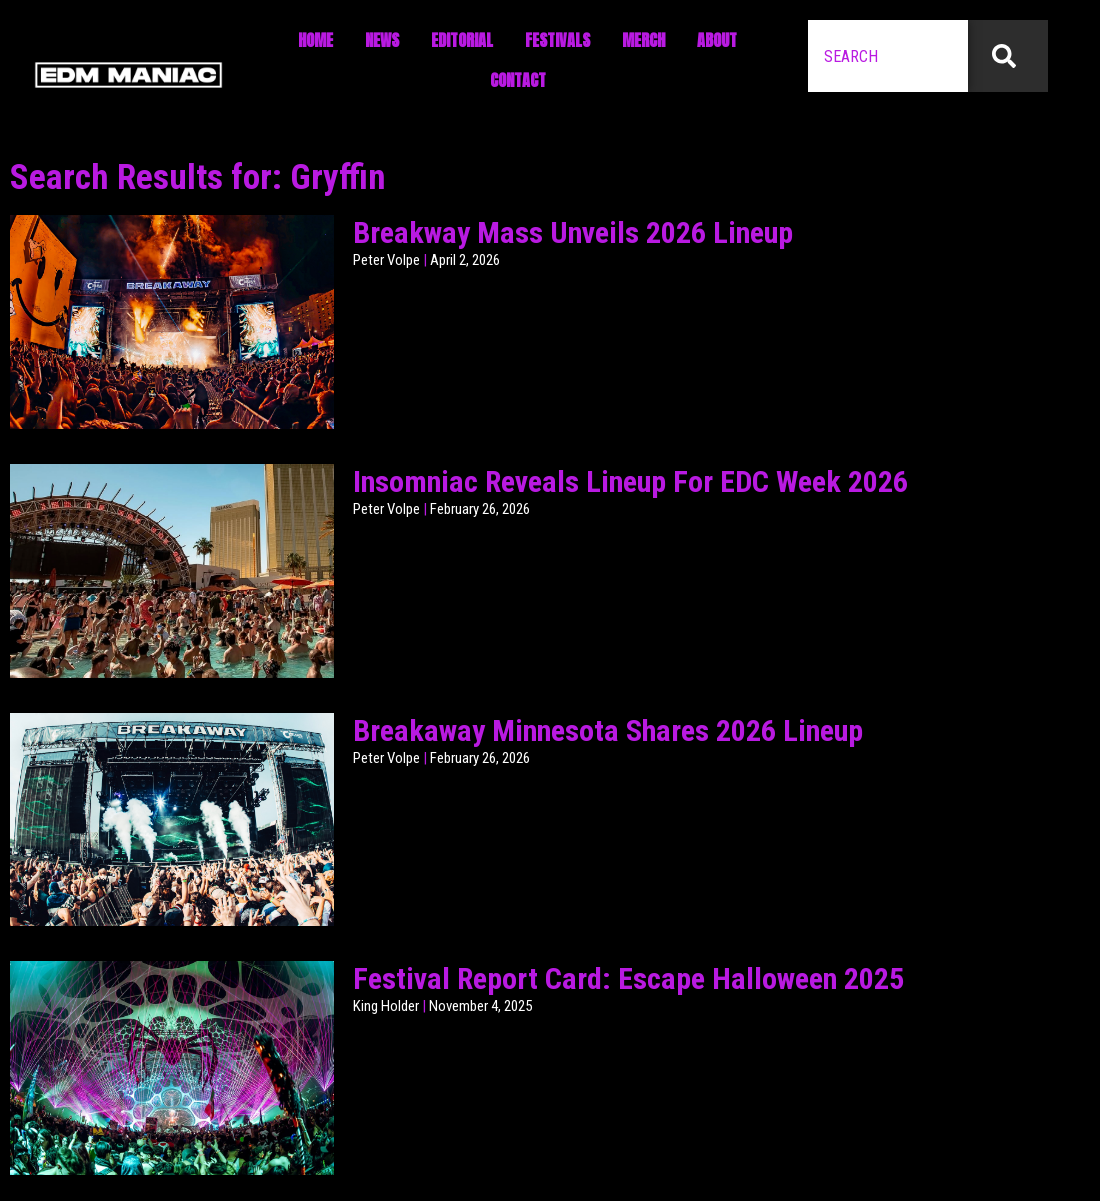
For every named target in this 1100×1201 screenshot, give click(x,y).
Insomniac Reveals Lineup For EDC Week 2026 (630, 481)
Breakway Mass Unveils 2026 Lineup (573, 232)
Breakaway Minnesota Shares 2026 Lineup (608, 730)
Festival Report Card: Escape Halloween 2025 (628, 978)
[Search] (1008, 56)
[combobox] (888, 56)
